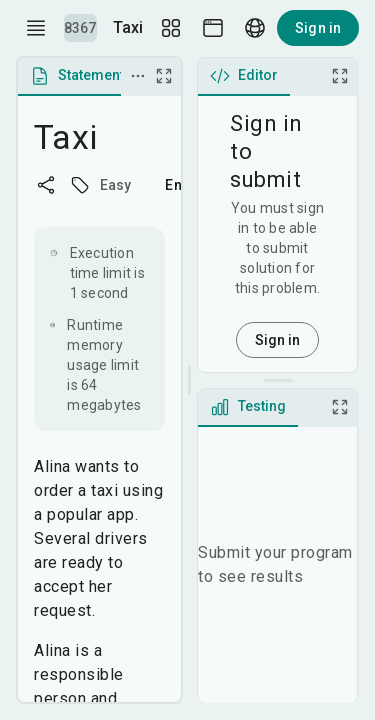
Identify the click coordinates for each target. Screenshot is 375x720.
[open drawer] (36, 28)
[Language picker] (255, 28)
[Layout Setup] (171, 28)
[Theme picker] (213, 28)
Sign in (318, 28)
